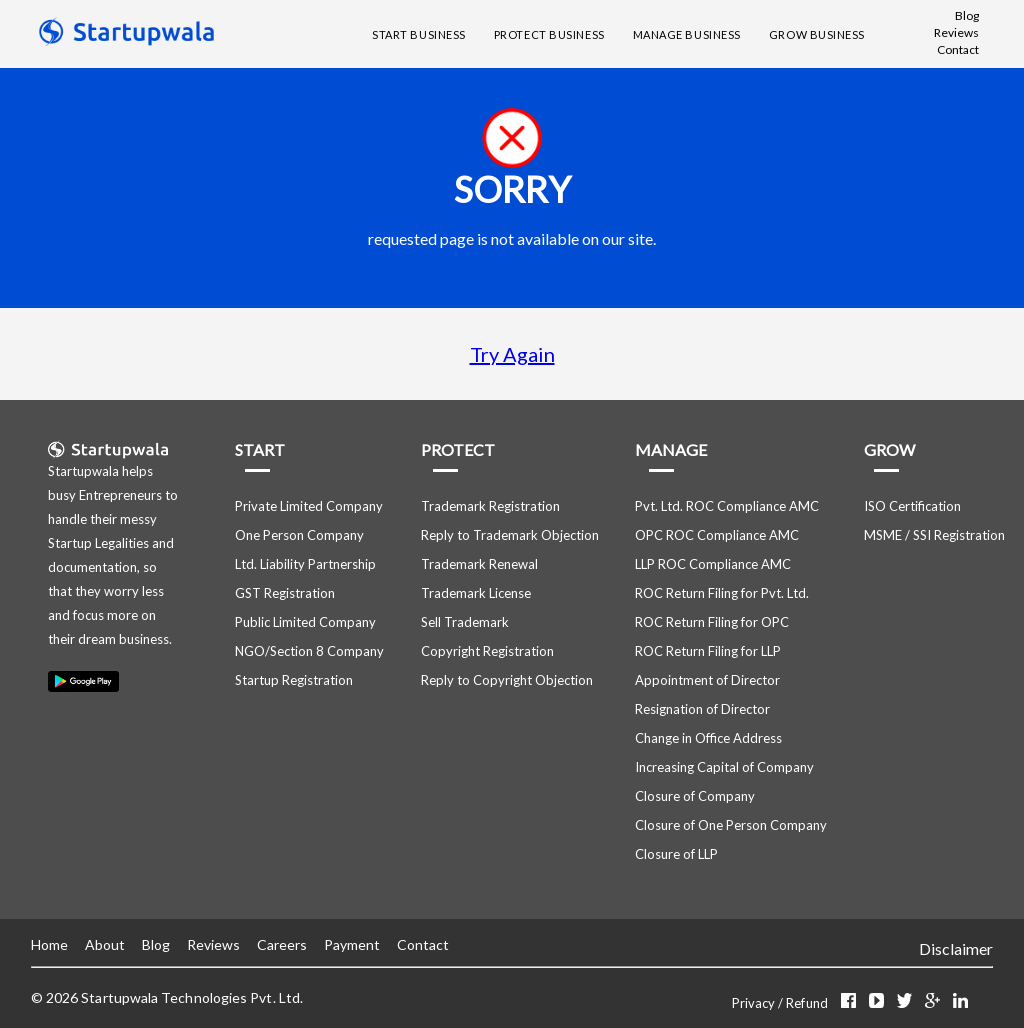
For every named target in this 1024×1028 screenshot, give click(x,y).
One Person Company (299, 535)
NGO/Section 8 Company (309, 651)
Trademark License (476, 593)
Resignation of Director (702, 709)
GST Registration (285, 593)
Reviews (956, 32)
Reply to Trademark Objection (510, 535)
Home (49, 944)
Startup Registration (294, 680)
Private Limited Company (309, 506)
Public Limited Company (305, 622)
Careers (282, 944)
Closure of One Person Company (731, 825)
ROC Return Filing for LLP (708, 651)
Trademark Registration (490, 506)
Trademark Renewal (479, 564)
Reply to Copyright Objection (507, 680)
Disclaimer (956, 948)
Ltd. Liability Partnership (305, 564)
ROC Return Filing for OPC (712, 622)
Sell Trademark (465, 622)
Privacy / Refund (781, 1003)
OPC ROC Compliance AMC (717, 535)
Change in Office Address (708, 738)
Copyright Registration (487, 651)
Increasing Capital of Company (724, 767)
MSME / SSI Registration (934, 535)
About (105, 944)
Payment (352, 944)
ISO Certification (912, 506)
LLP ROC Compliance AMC (713, 564)
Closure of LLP (676, 854)
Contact (958, 49)
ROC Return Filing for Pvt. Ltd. (722, 593)
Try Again (512, 354)
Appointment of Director (707, 680)
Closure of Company (695, 796)
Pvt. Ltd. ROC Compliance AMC (727, 506)
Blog (967, 15)
